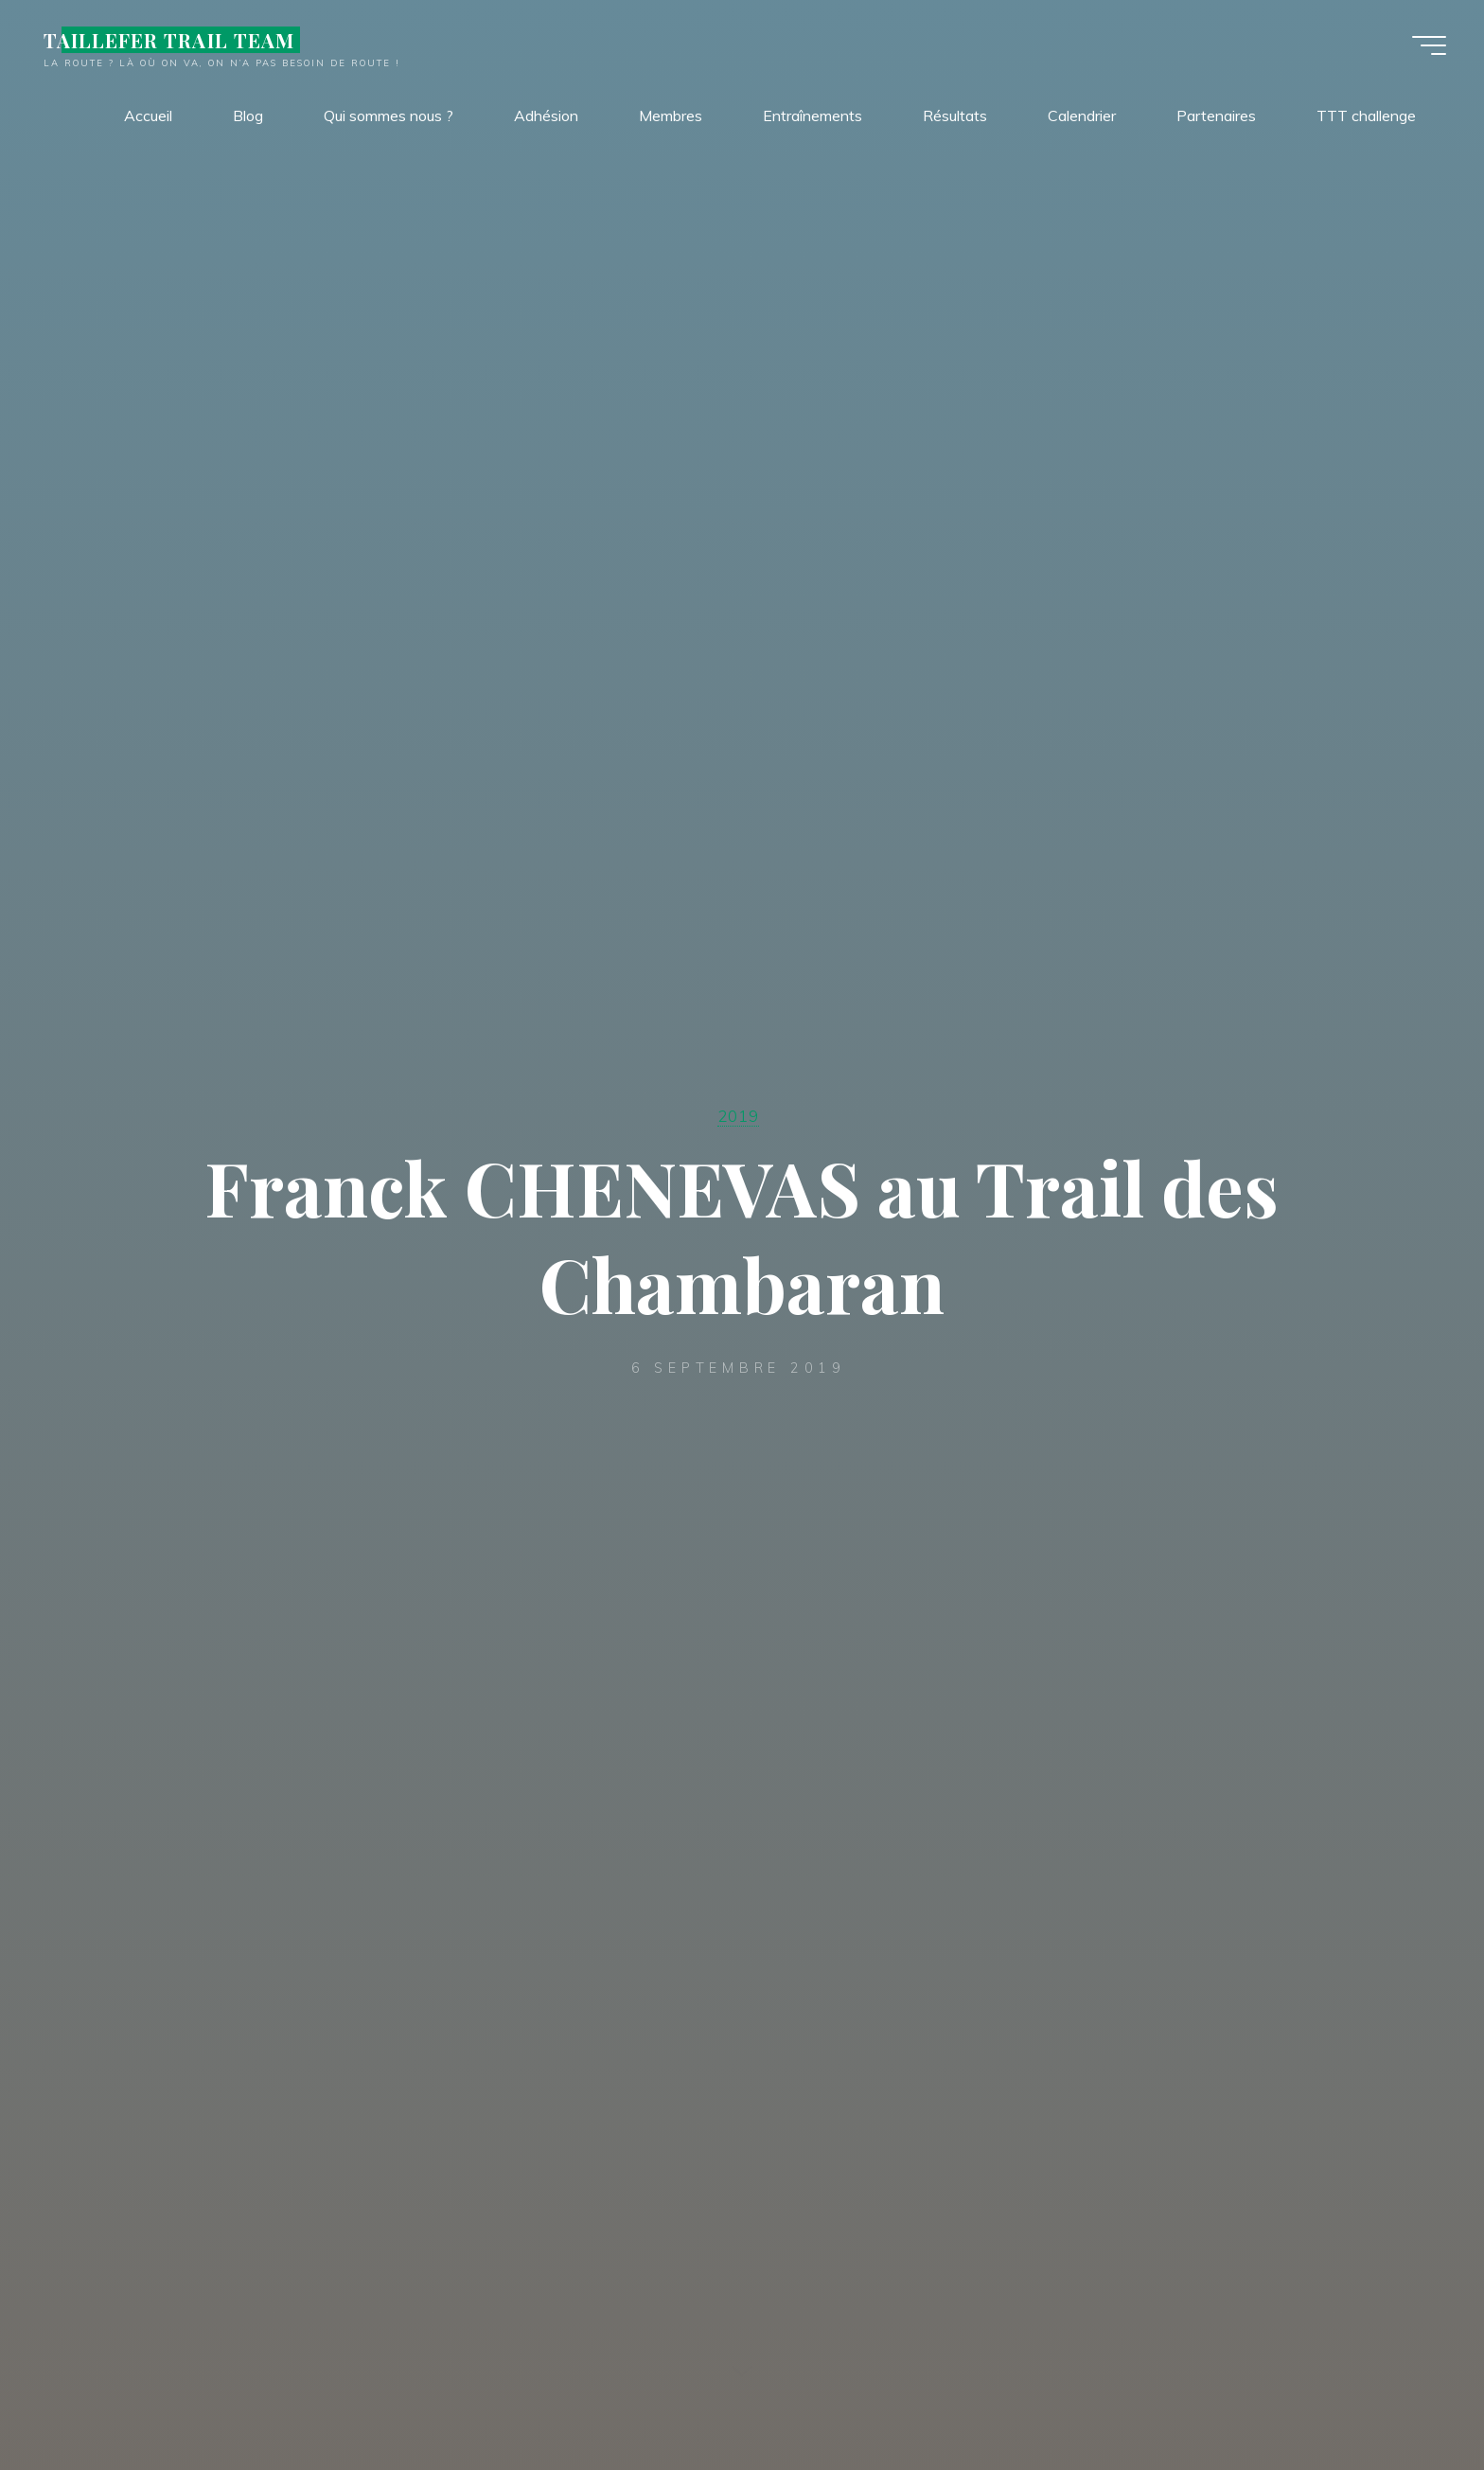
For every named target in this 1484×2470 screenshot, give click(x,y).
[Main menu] (1429, 45)
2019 (738, 1115)
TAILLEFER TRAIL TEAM (169, 40)
